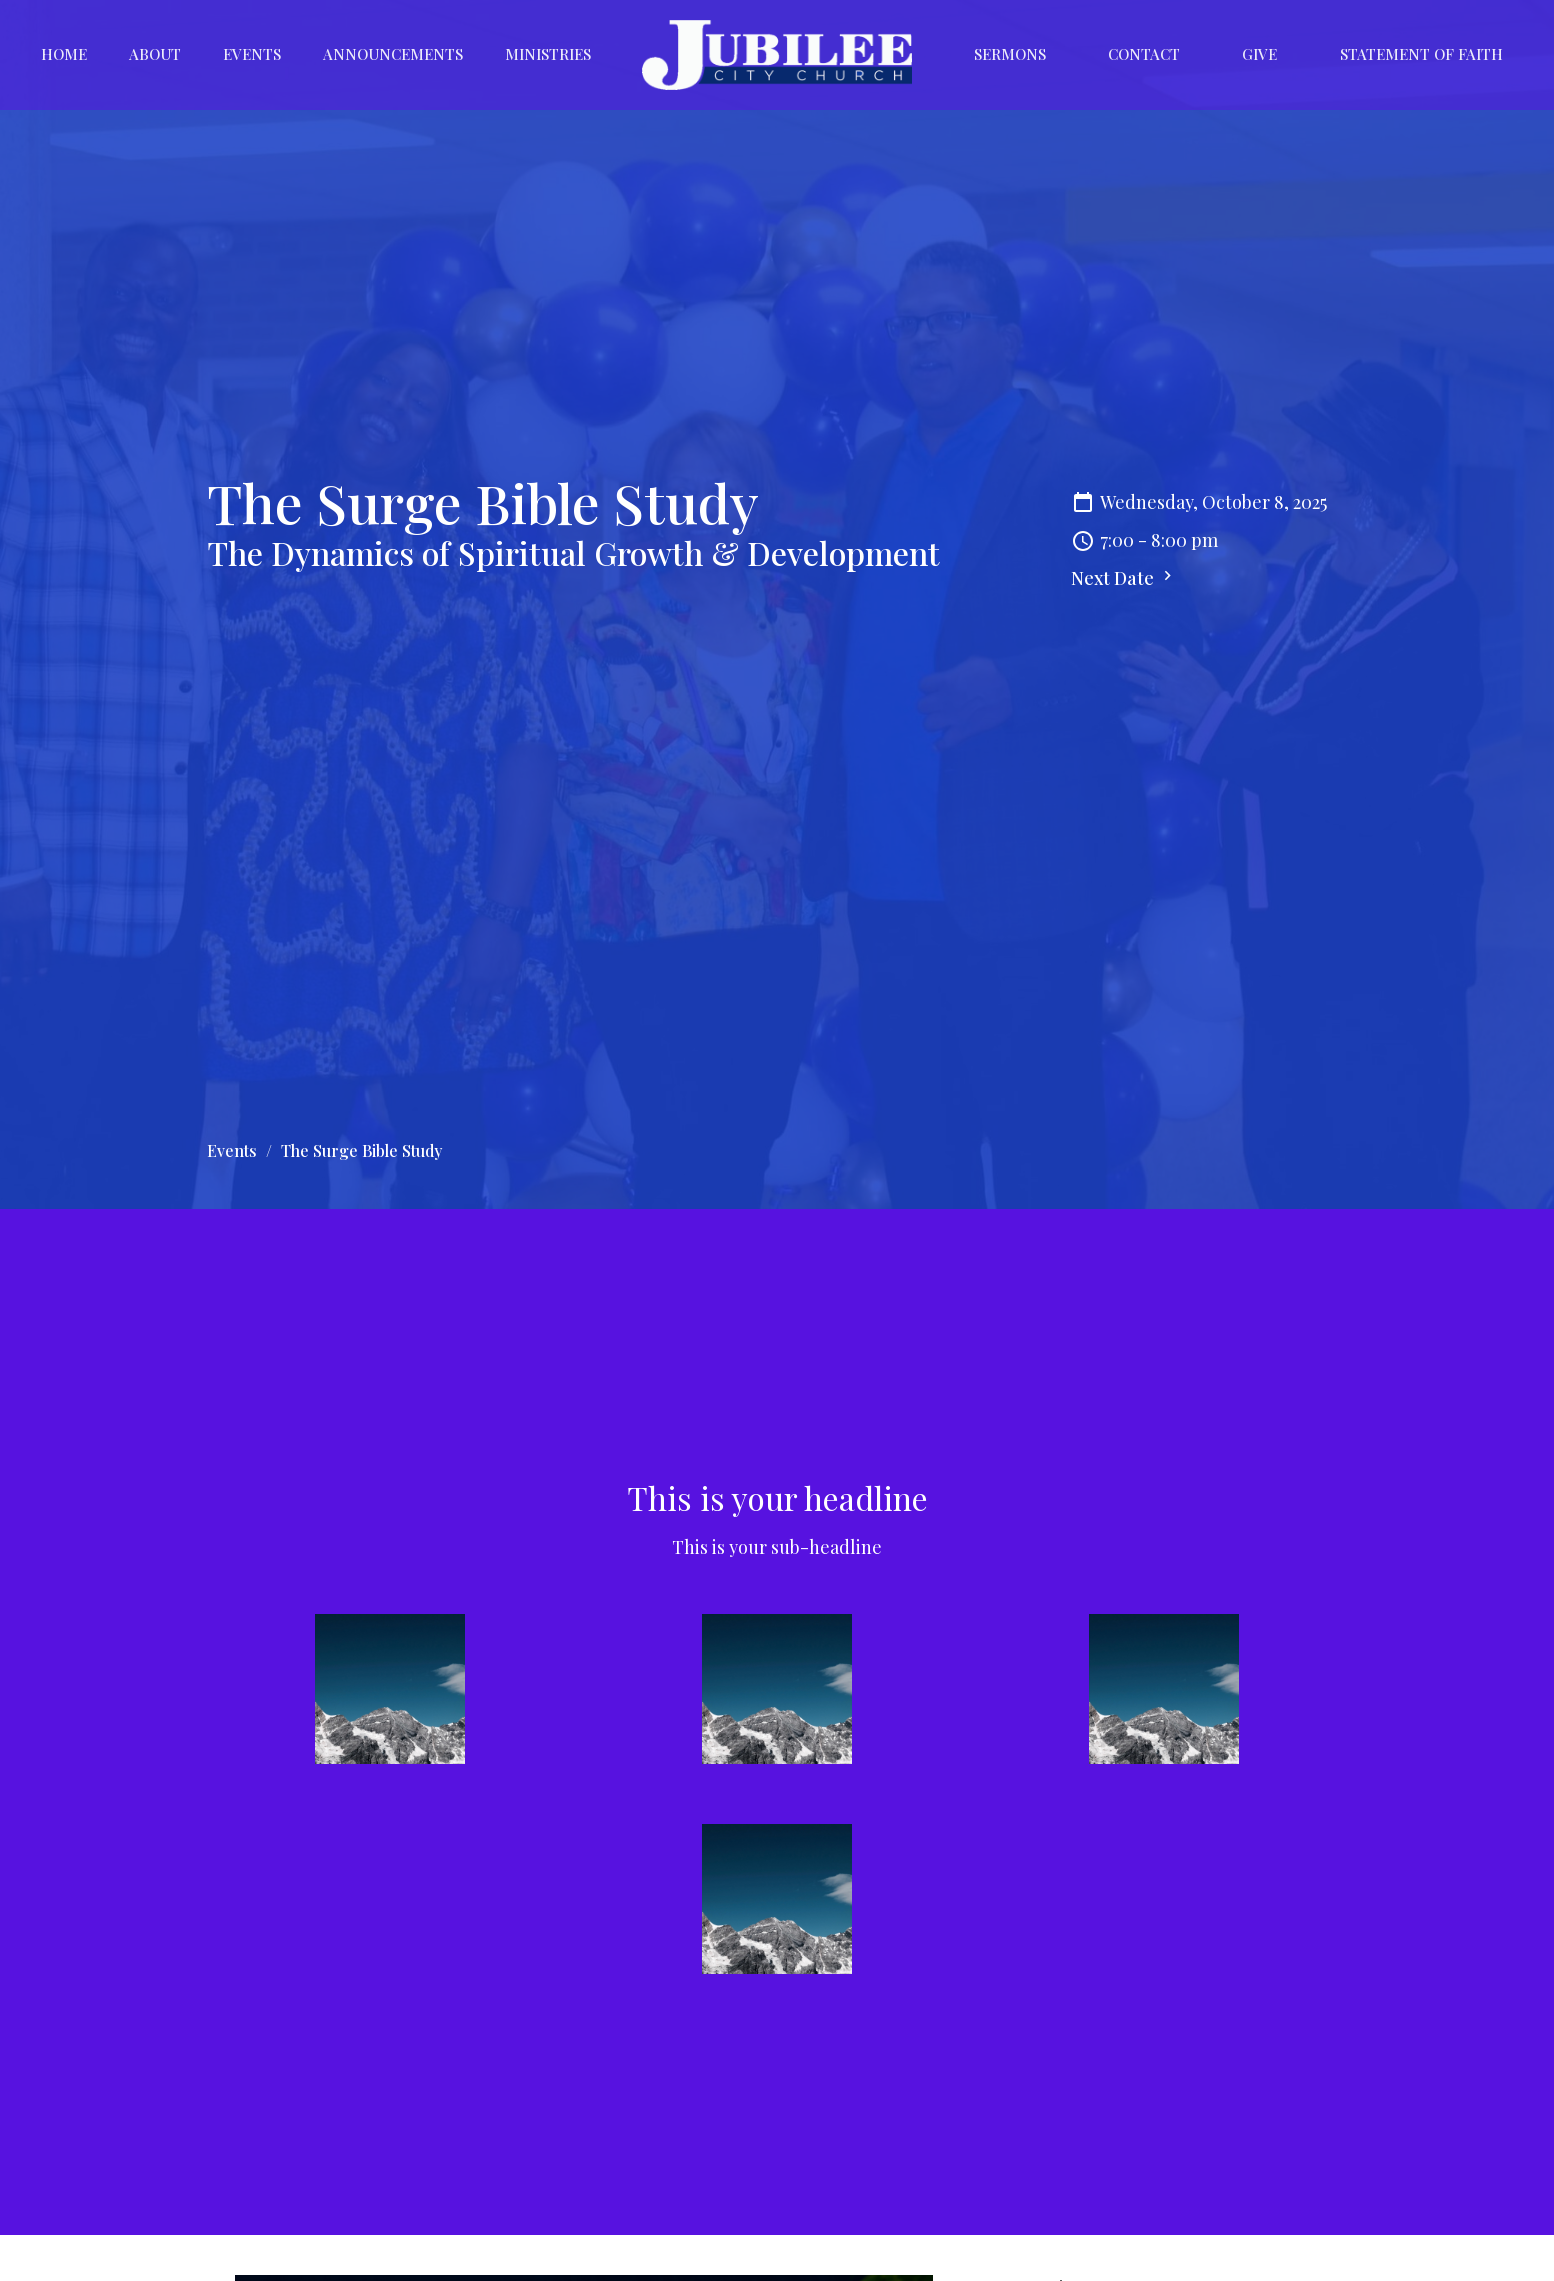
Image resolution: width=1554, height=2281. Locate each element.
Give (1259, 54)
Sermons (1010, 54)
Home (64, 54)
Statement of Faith (1421, 54)
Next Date (1124, 578)
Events (252, 54)
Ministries (548, 54)
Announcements (393, 54)
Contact (1144, 54)
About (155, 54)
